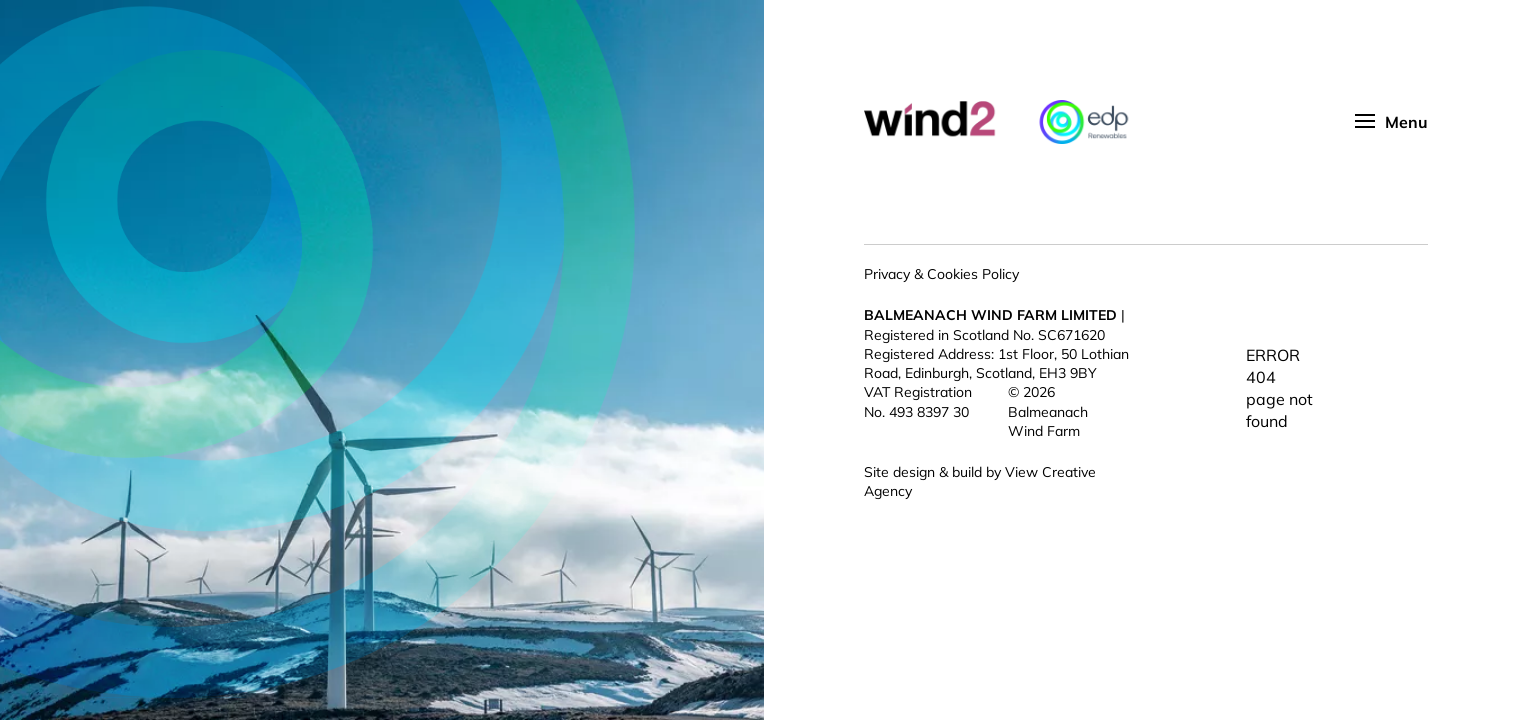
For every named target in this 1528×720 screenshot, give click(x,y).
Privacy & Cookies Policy (941, 274)
